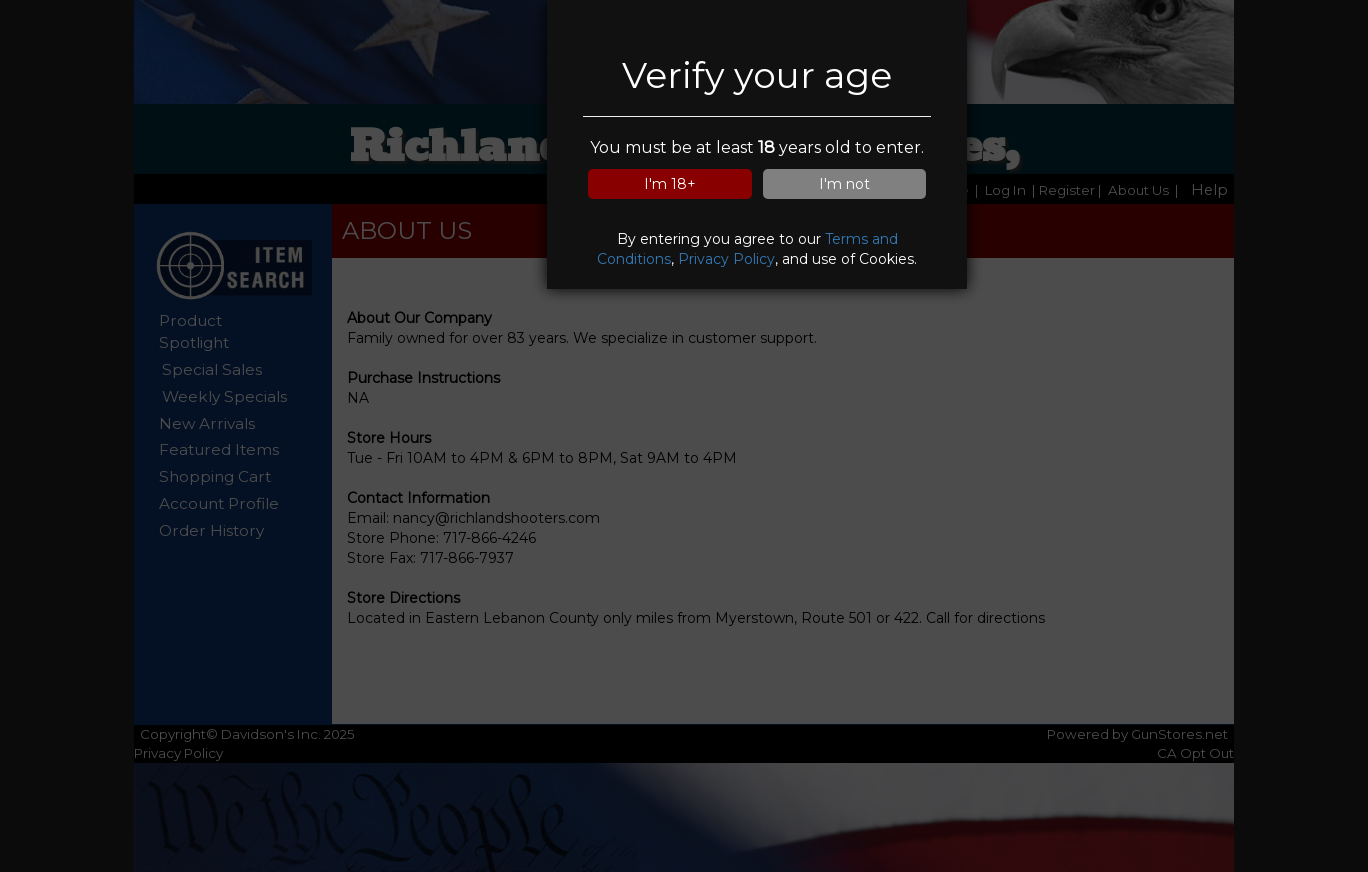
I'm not (844, 184)
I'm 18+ (670, 184)
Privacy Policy (726, 259)
